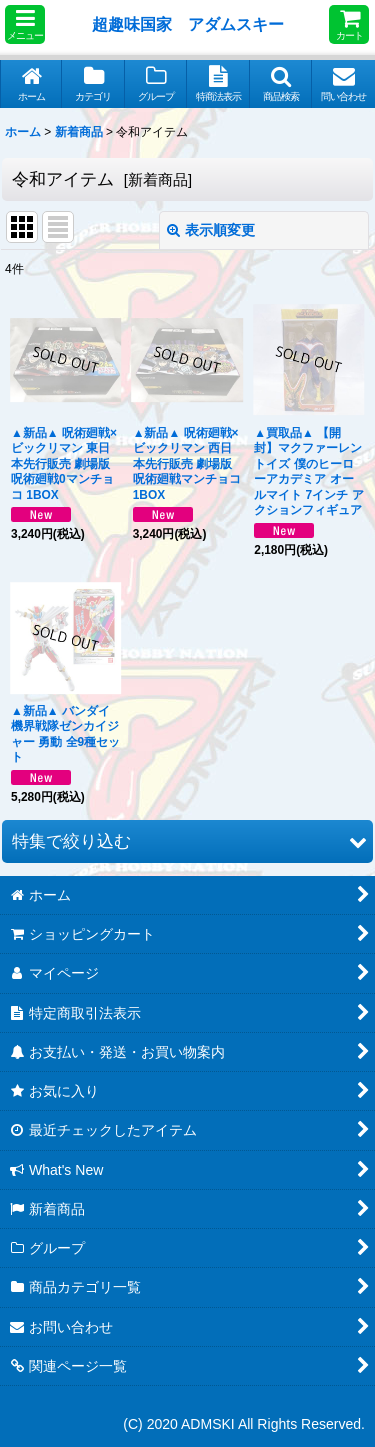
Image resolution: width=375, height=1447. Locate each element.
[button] (25, 24)
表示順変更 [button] (211, 230)
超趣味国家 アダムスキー (188, 24)
